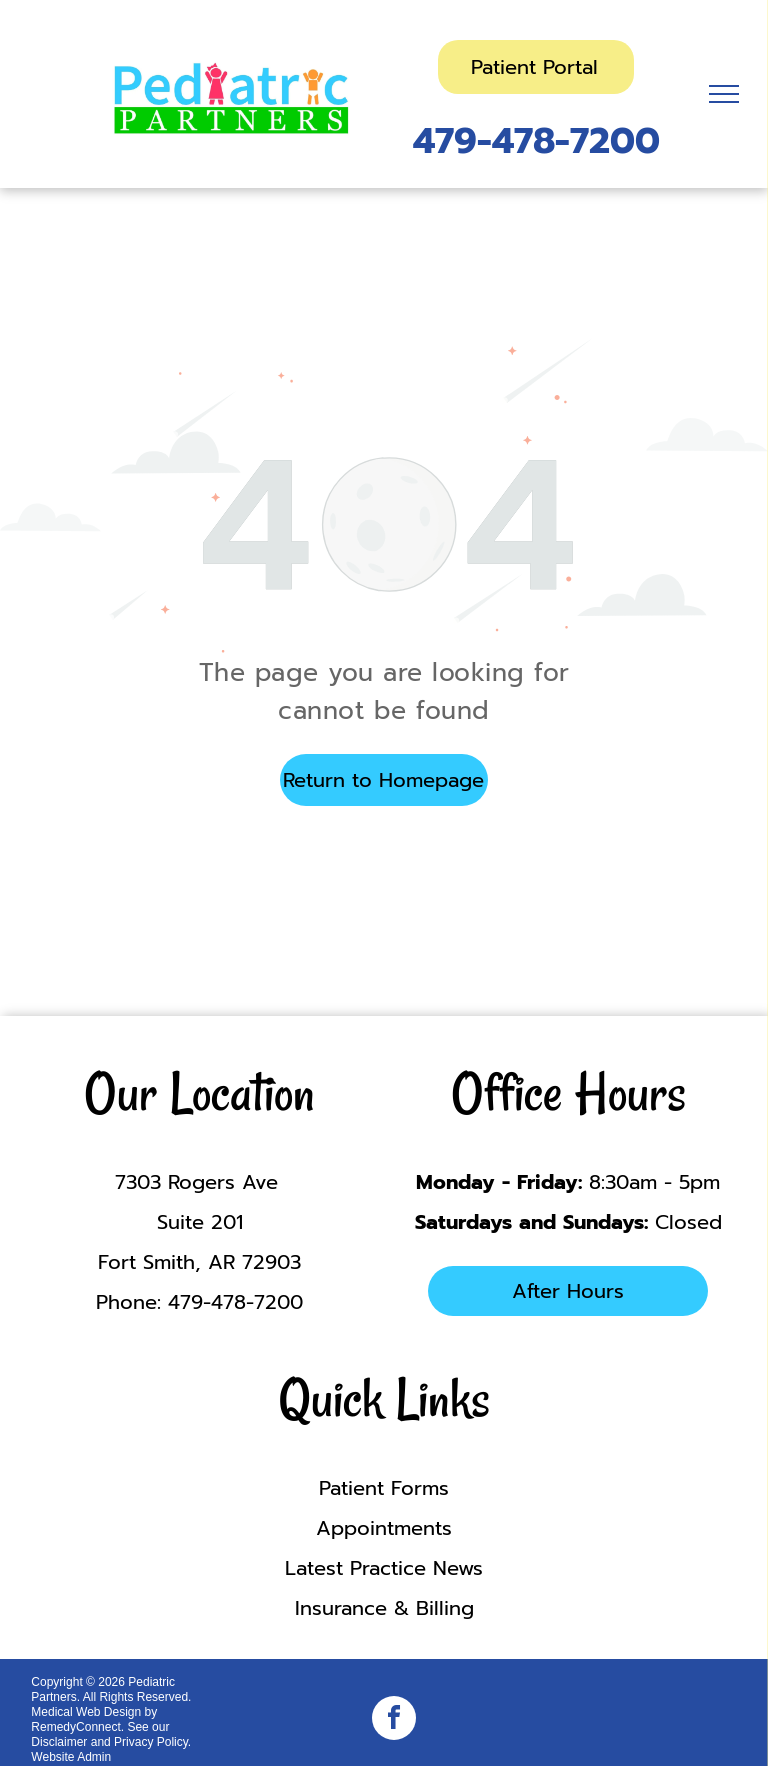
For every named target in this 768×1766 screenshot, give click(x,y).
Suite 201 (200, 1222)
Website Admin (71, 1757)
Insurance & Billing (384, 1608)
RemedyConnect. (77, 1727)
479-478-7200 (536, 141)
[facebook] (394, 1720)
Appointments (384, 1528)
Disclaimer (59, 1742)
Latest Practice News (384, 1568)
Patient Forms (384, 1488)
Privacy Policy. (152, 1742)
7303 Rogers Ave (200, 1182)
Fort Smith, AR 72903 (199, 1262)
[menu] (724, 94)
